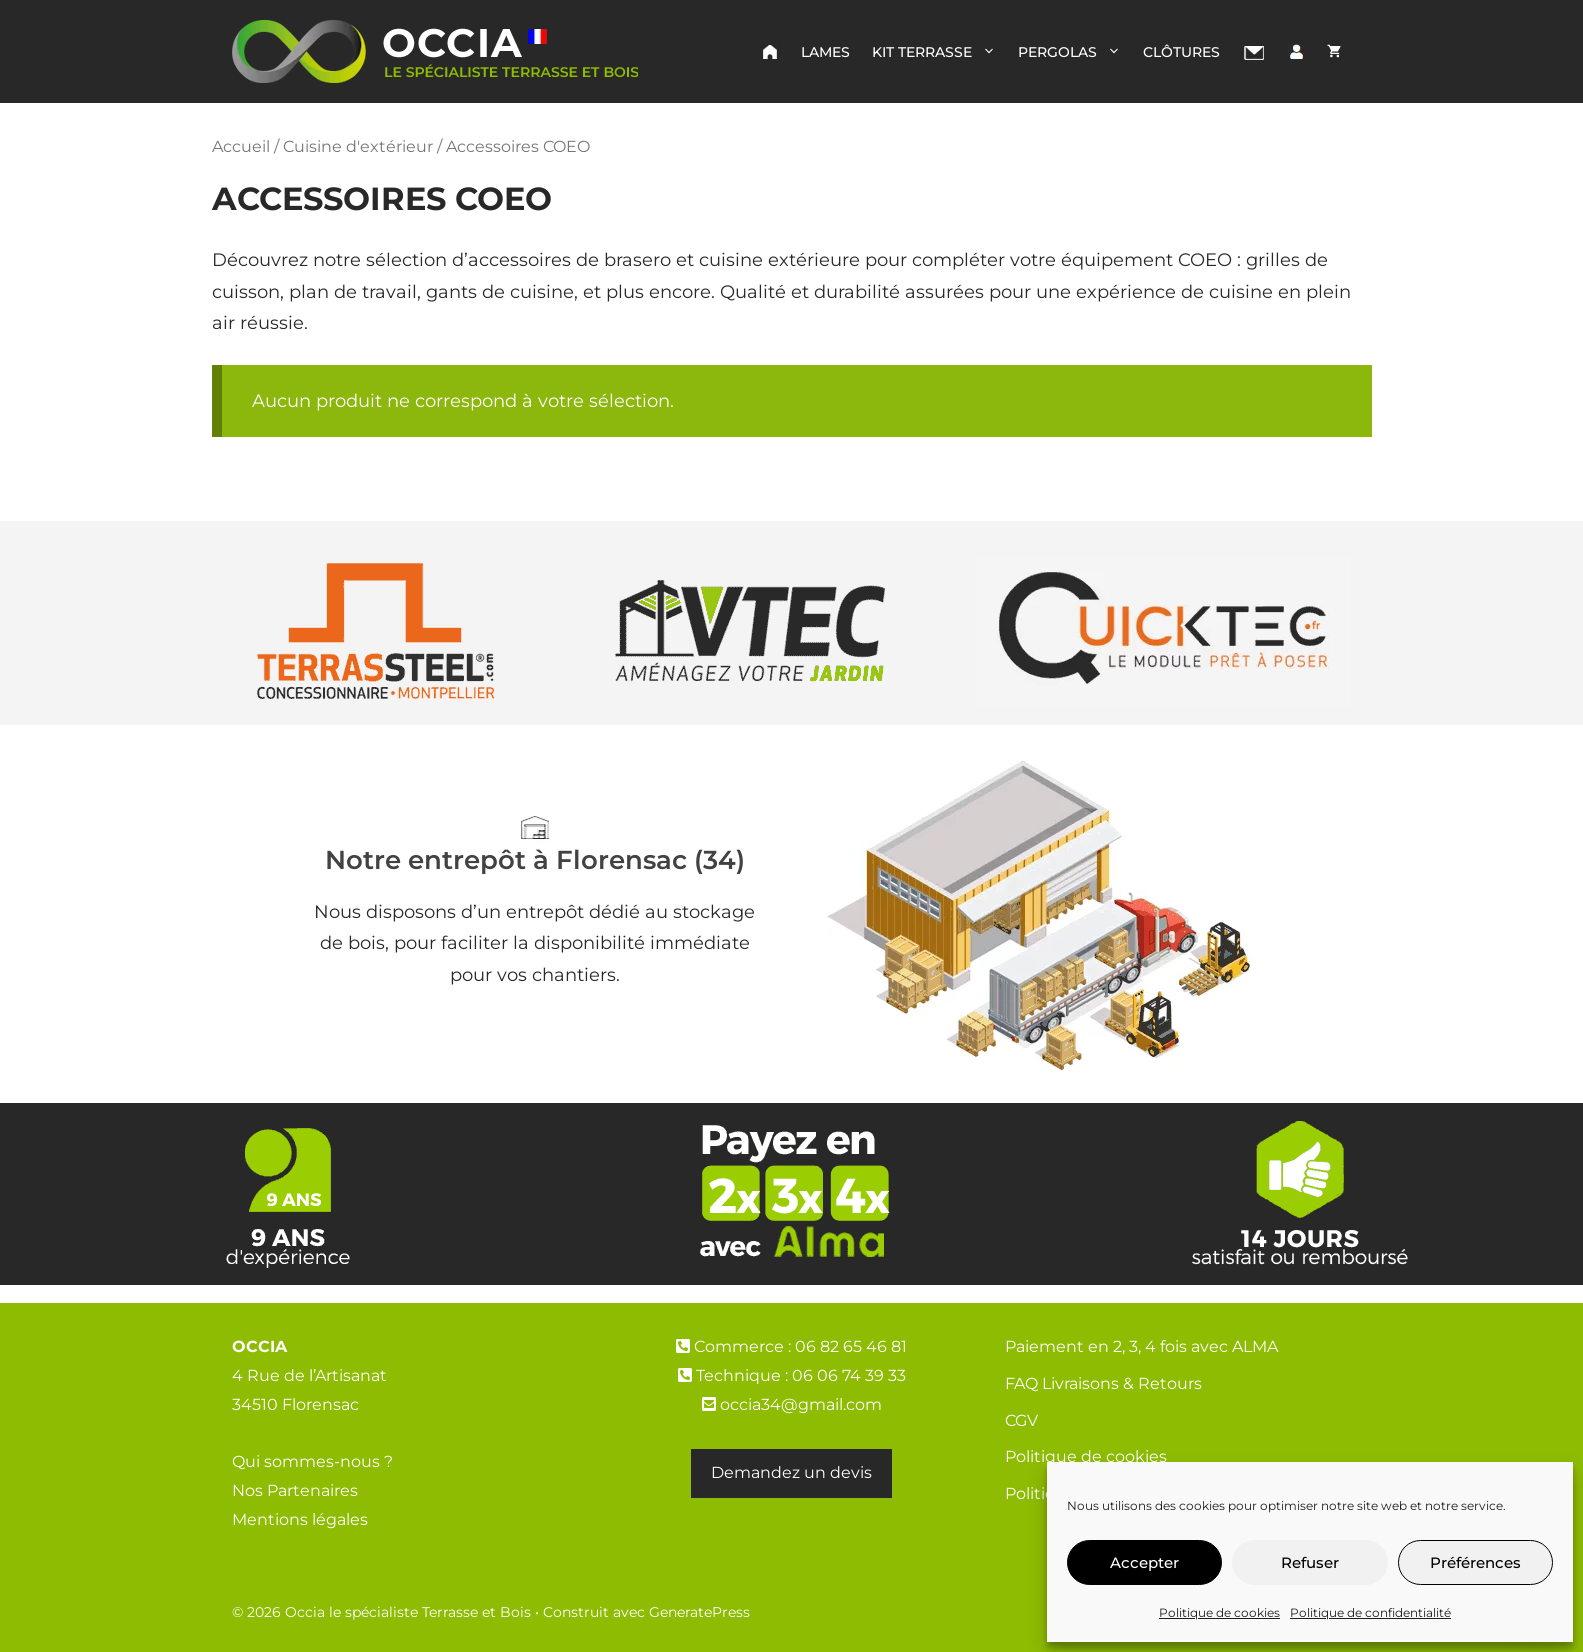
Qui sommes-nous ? (312, 1461)
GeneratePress (699, 1612)
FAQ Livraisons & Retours (1103, 1383)
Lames (825, 52)
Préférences (1475, 1562)
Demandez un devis (791, 1472)
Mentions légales (300, 1519)
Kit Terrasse (939, 52)
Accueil (241, 146)
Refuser (1310, 1562)
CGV (1021, 1420)
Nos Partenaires (295, 1490)
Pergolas (1075, 52)
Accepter (1144, 1562)
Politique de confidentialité (1370, 1612)
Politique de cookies (1219, 1612)
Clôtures (1181, 52)
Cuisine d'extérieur (358, 146)
